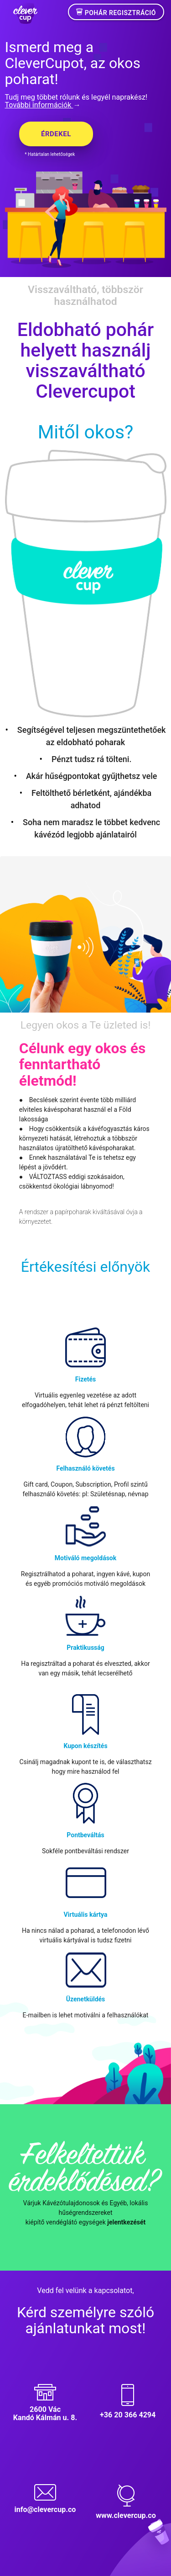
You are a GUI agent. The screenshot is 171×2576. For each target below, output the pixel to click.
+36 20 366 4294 (127, 2415)
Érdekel (56, 134)
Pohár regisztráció (116, 12)
